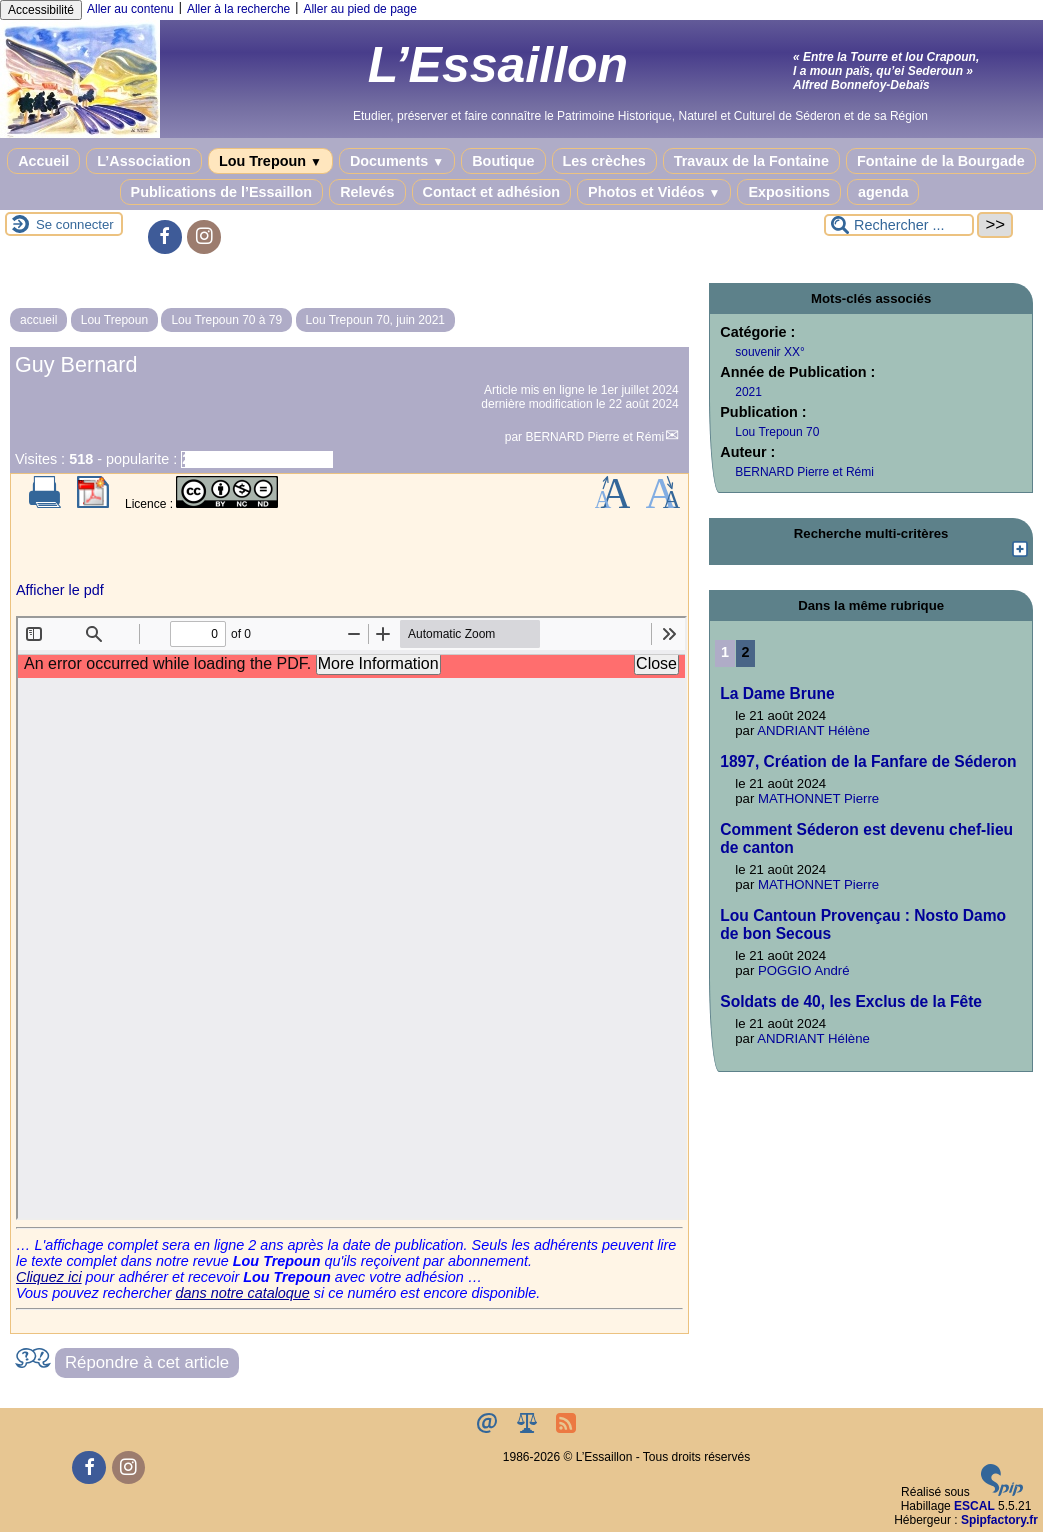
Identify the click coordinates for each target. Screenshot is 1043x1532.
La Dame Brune (777, 693)
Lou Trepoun (270, 161)
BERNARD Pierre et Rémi (594, 437)
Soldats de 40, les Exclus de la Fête (851, 1001)
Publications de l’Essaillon (222, 192)
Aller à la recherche (238, 9)
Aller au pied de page (359, 9)
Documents (397, 161)
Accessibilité (41, 10)
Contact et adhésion (492, 192)
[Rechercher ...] (899, 225)
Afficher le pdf (60, 590)
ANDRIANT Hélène (813, 730)
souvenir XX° (770, 352)
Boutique (503, 161)
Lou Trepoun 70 (777, 432)
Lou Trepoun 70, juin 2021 (375, 320)
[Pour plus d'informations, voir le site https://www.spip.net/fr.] (1002, 1492)
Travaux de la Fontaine (751, 161)
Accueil (43, 161)
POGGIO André (804, 970)
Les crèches (604, 161)
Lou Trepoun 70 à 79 (226, 320)
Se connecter (75, 224)
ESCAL (974, 1506)
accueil (38, 320)
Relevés (367, 192)
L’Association (144, 161)
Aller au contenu (130, 9)
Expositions (789, 192)
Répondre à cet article (147, 1362)
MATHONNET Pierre (818, 798)
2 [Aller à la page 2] (746, 652)
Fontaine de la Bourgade (941, 161)
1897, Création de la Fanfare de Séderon (868, 761)
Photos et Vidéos (654, 192)
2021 (748, 392)
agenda (883, 192)
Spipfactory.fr (999, 1520)
